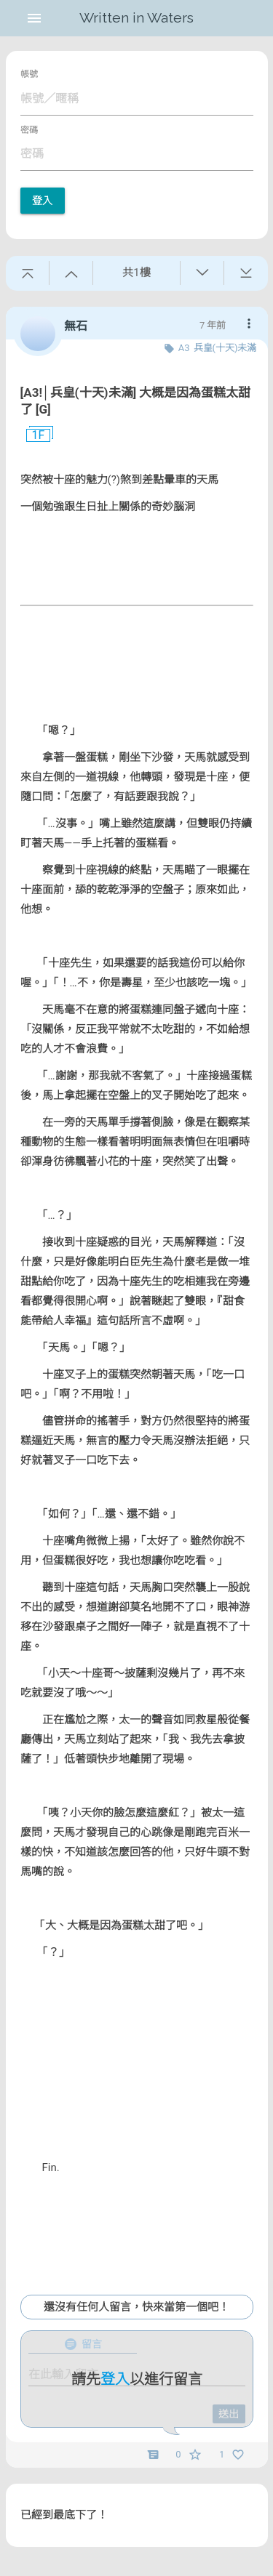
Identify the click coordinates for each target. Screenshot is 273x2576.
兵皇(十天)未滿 (225, 347)
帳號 (29, 74)
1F (32, 435)
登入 (42, 200)
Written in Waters (136, 17)
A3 (184, 347)
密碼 (29, 130)
